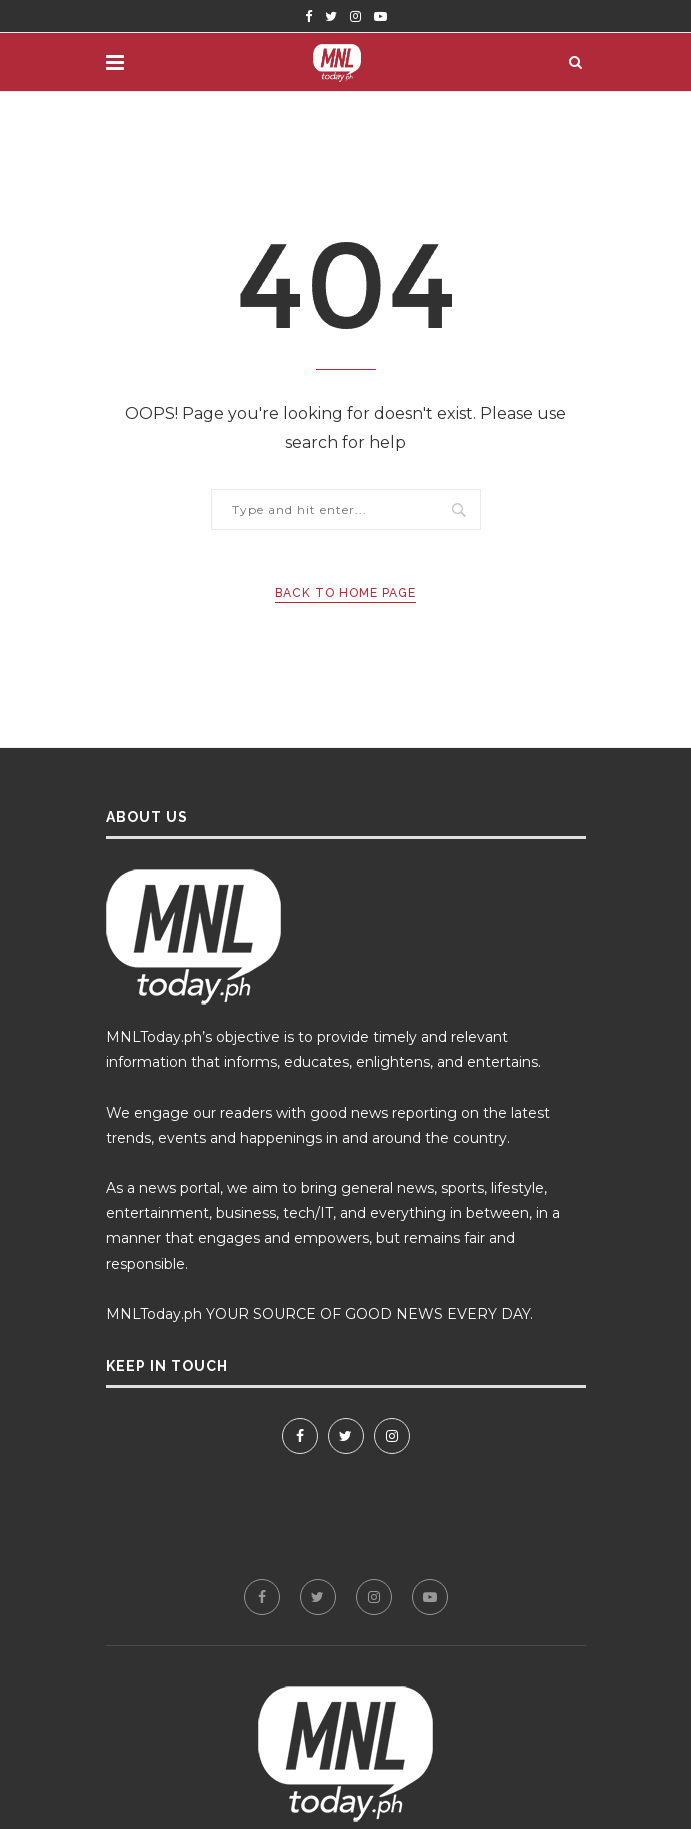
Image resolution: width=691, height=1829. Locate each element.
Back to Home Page (345, 593)
